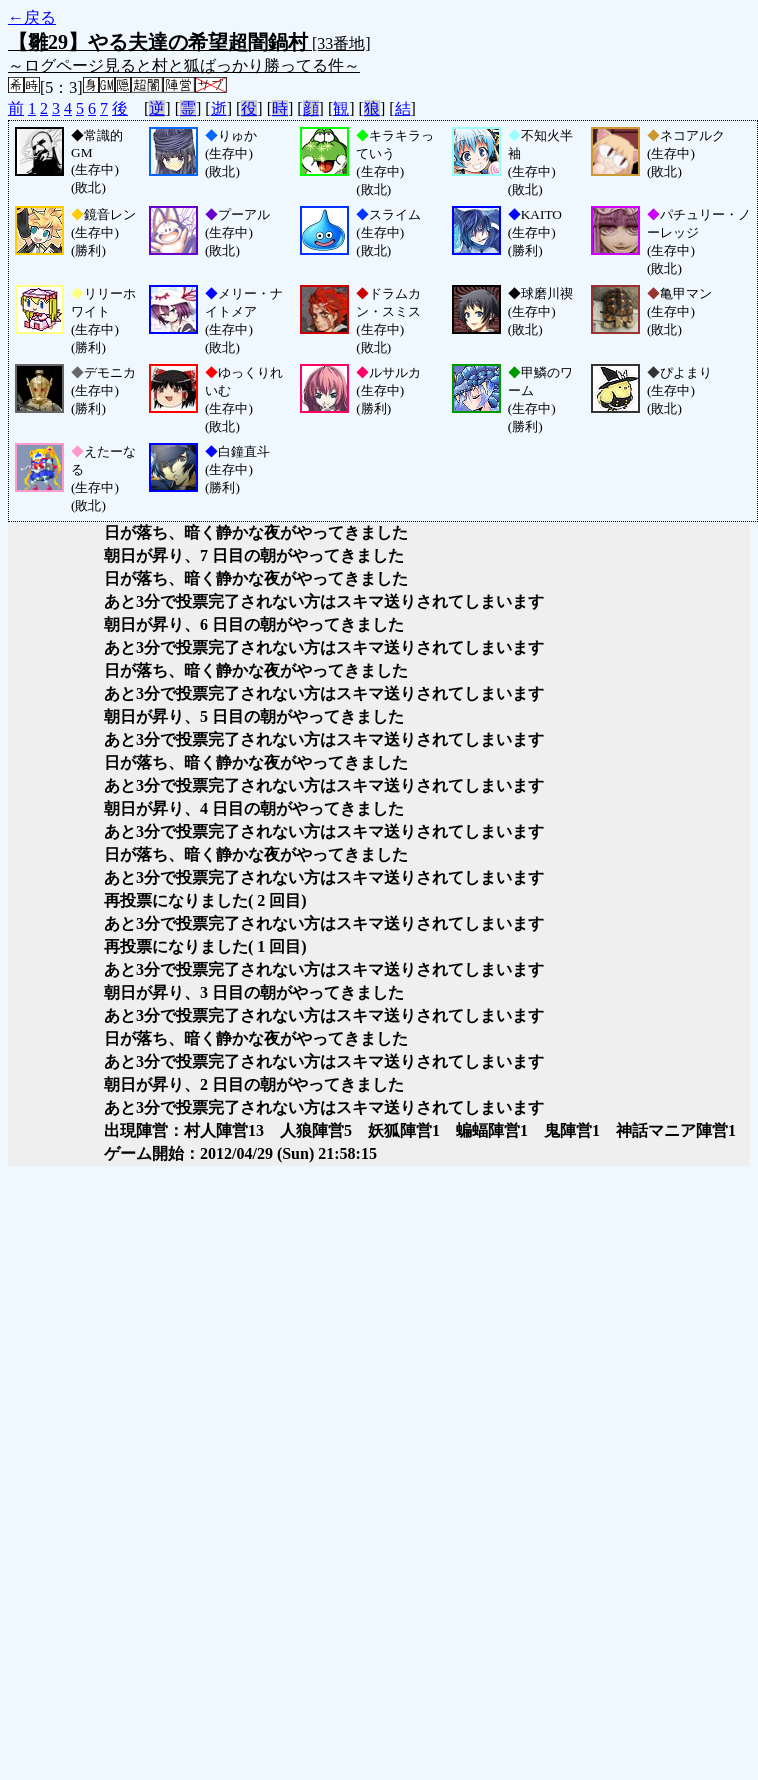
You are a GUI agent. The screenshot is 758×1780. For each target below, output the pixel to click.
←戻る (32, 17)
